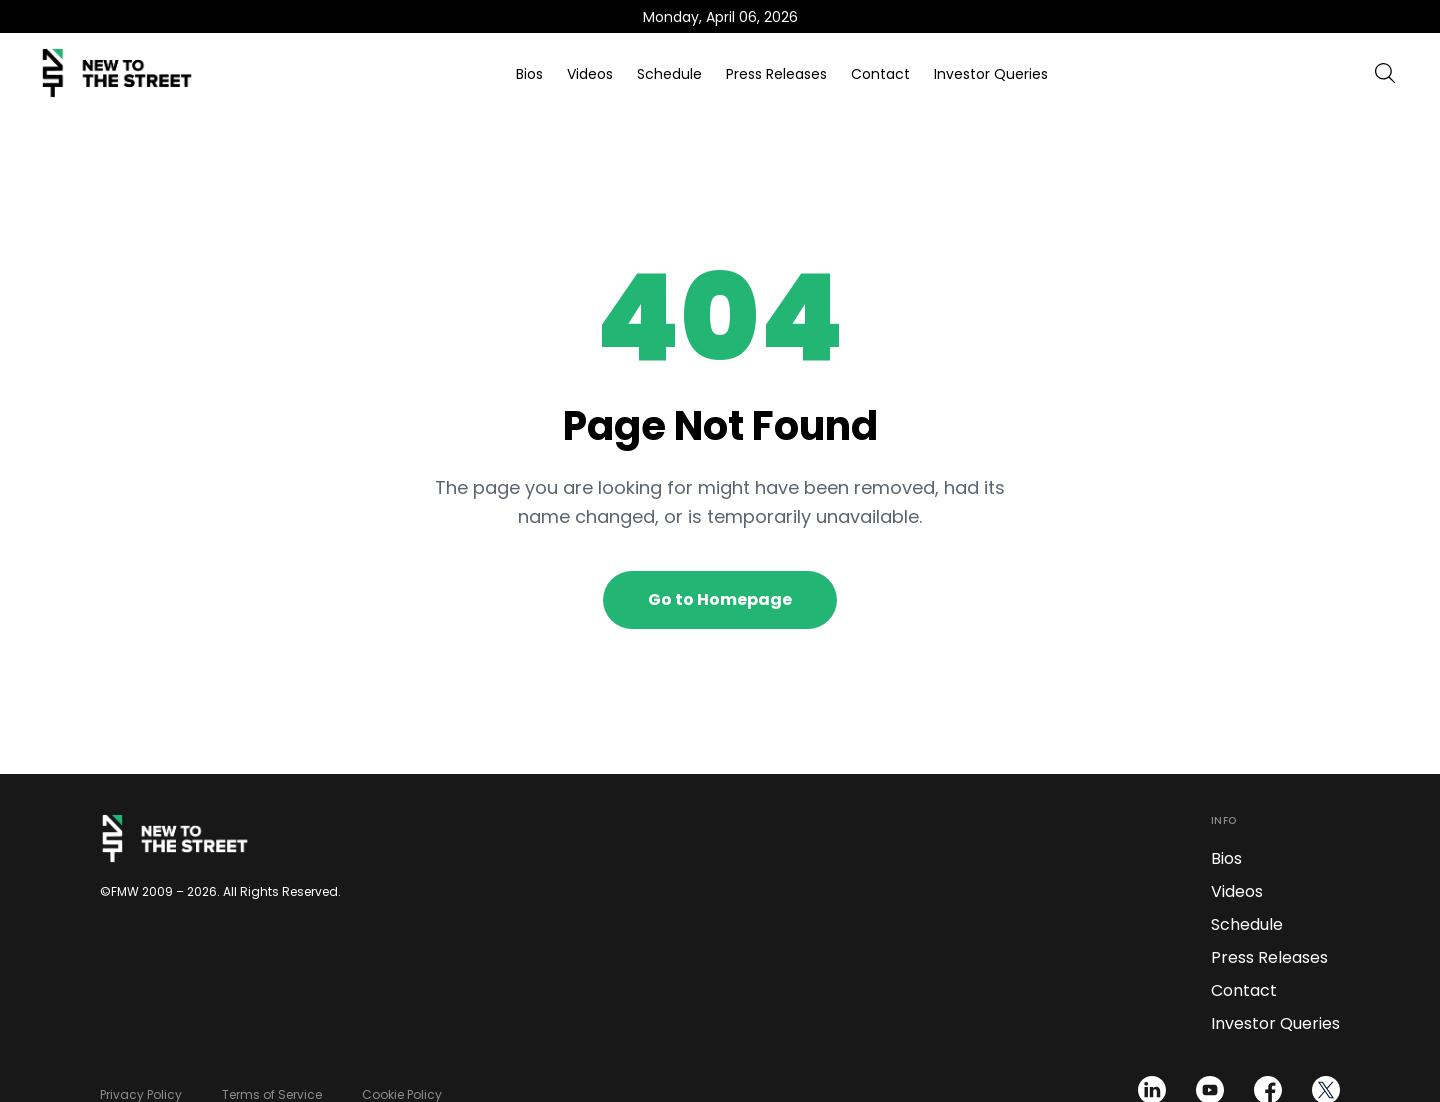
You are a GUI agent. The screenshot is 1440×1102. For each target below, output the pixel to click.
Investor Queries (991, 74)
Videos (590, 74)
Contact (880, 74)
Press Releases (776, 74)
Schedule (669, 74)
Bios (529, 74)
